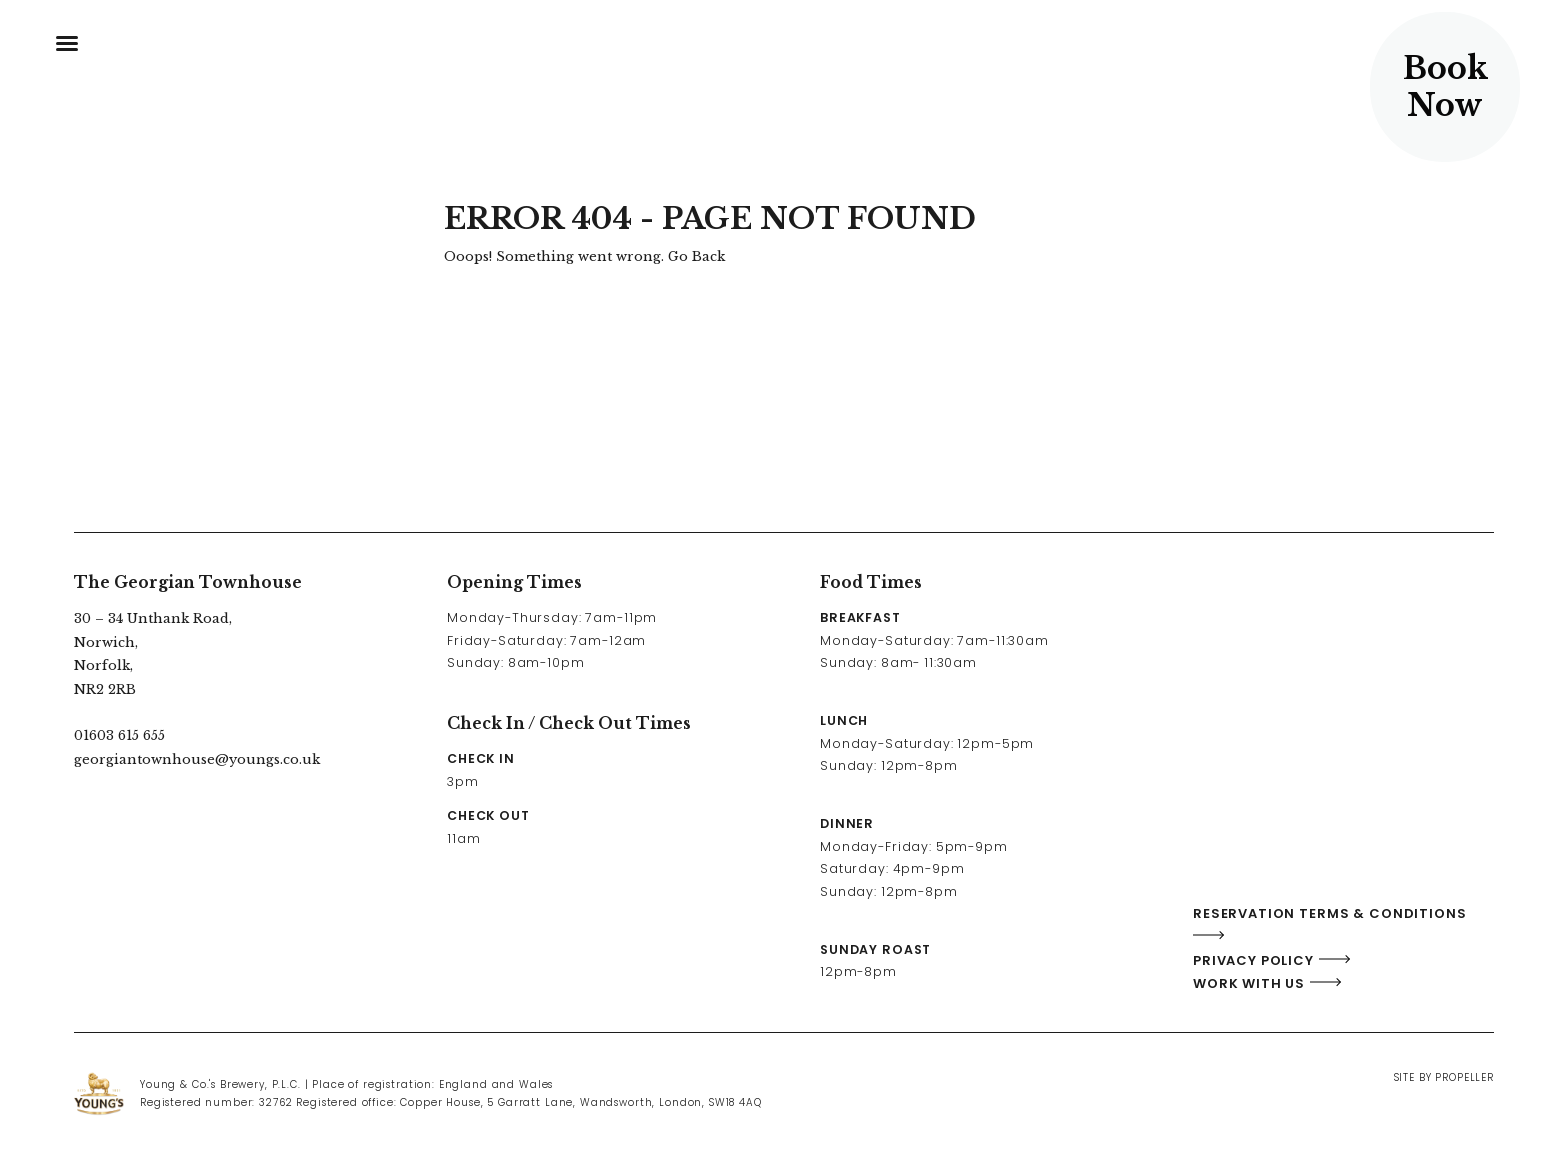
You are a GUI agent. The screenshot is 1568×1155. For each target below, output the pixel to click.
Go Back (696, 256)
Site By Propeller (1444, 1077)
